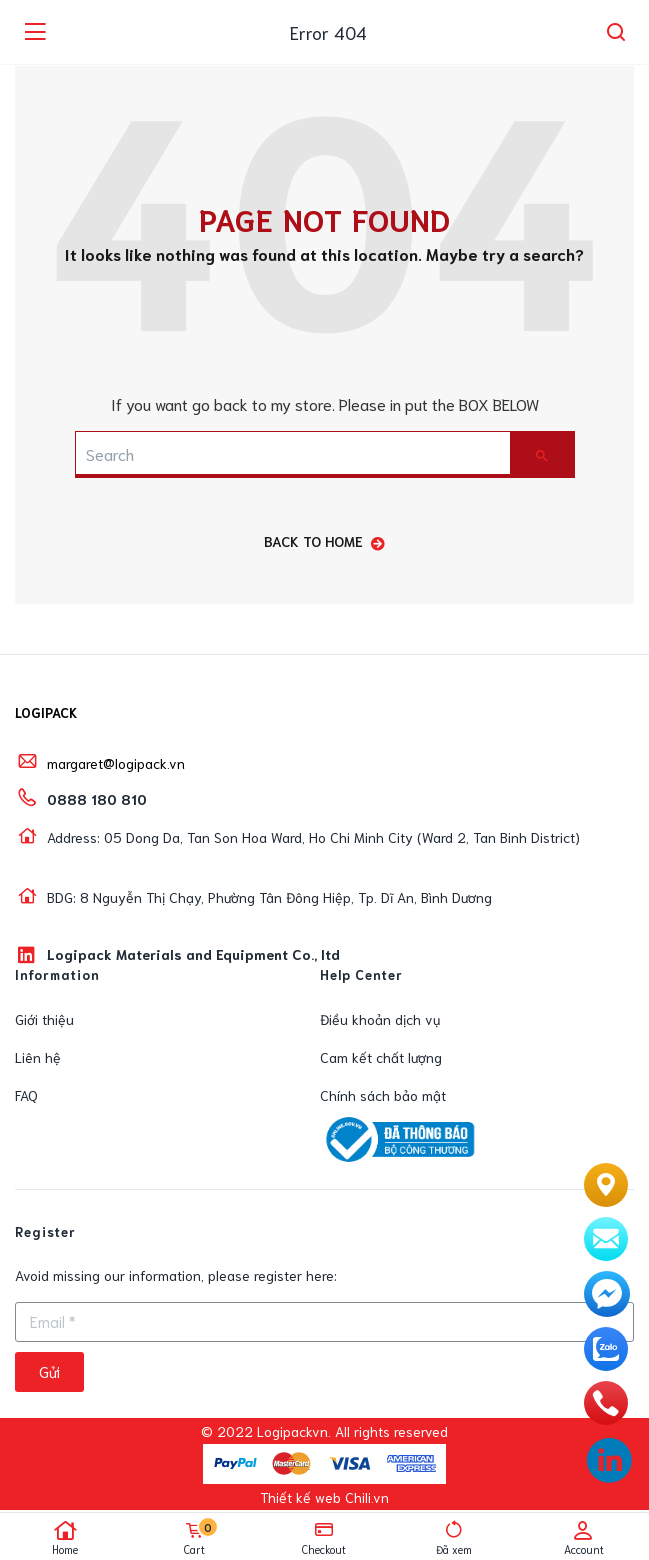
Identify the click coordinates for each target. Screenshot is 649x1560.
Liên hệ (38, 1057)
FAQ (26, 1095)
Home (65, 1538)
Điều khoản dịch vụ (380, 1019)
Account (584, 1538)
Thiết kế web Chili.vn (324, 1497)
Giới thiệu (44, 1019)
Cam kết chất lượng (381, 1057)
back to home (324, 541)
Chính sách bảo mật (383, 1095)
